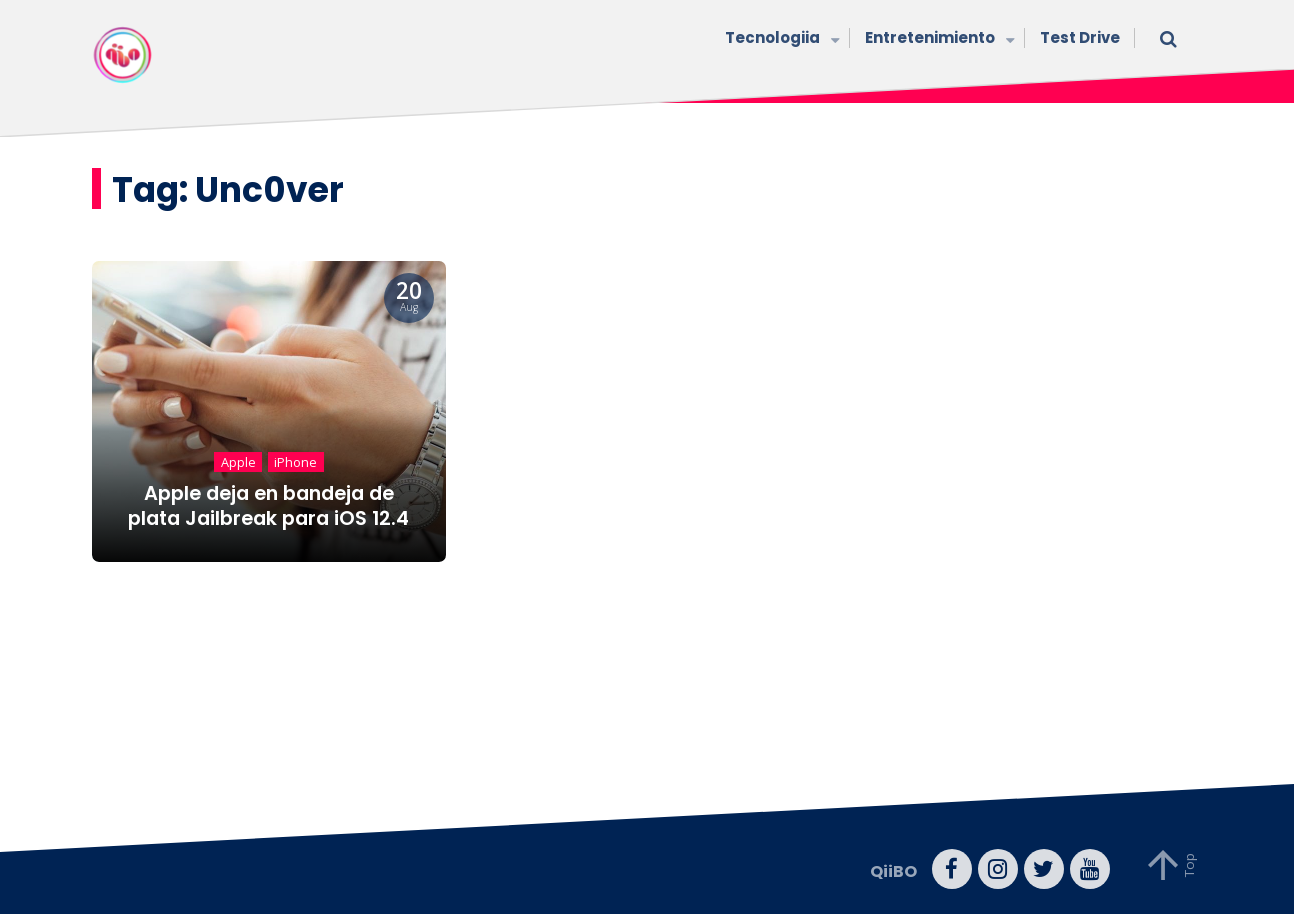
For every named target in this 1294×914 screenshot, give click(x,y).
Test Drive (1080, 37)
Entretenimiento (937, 39)
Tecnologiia (780, 39)
